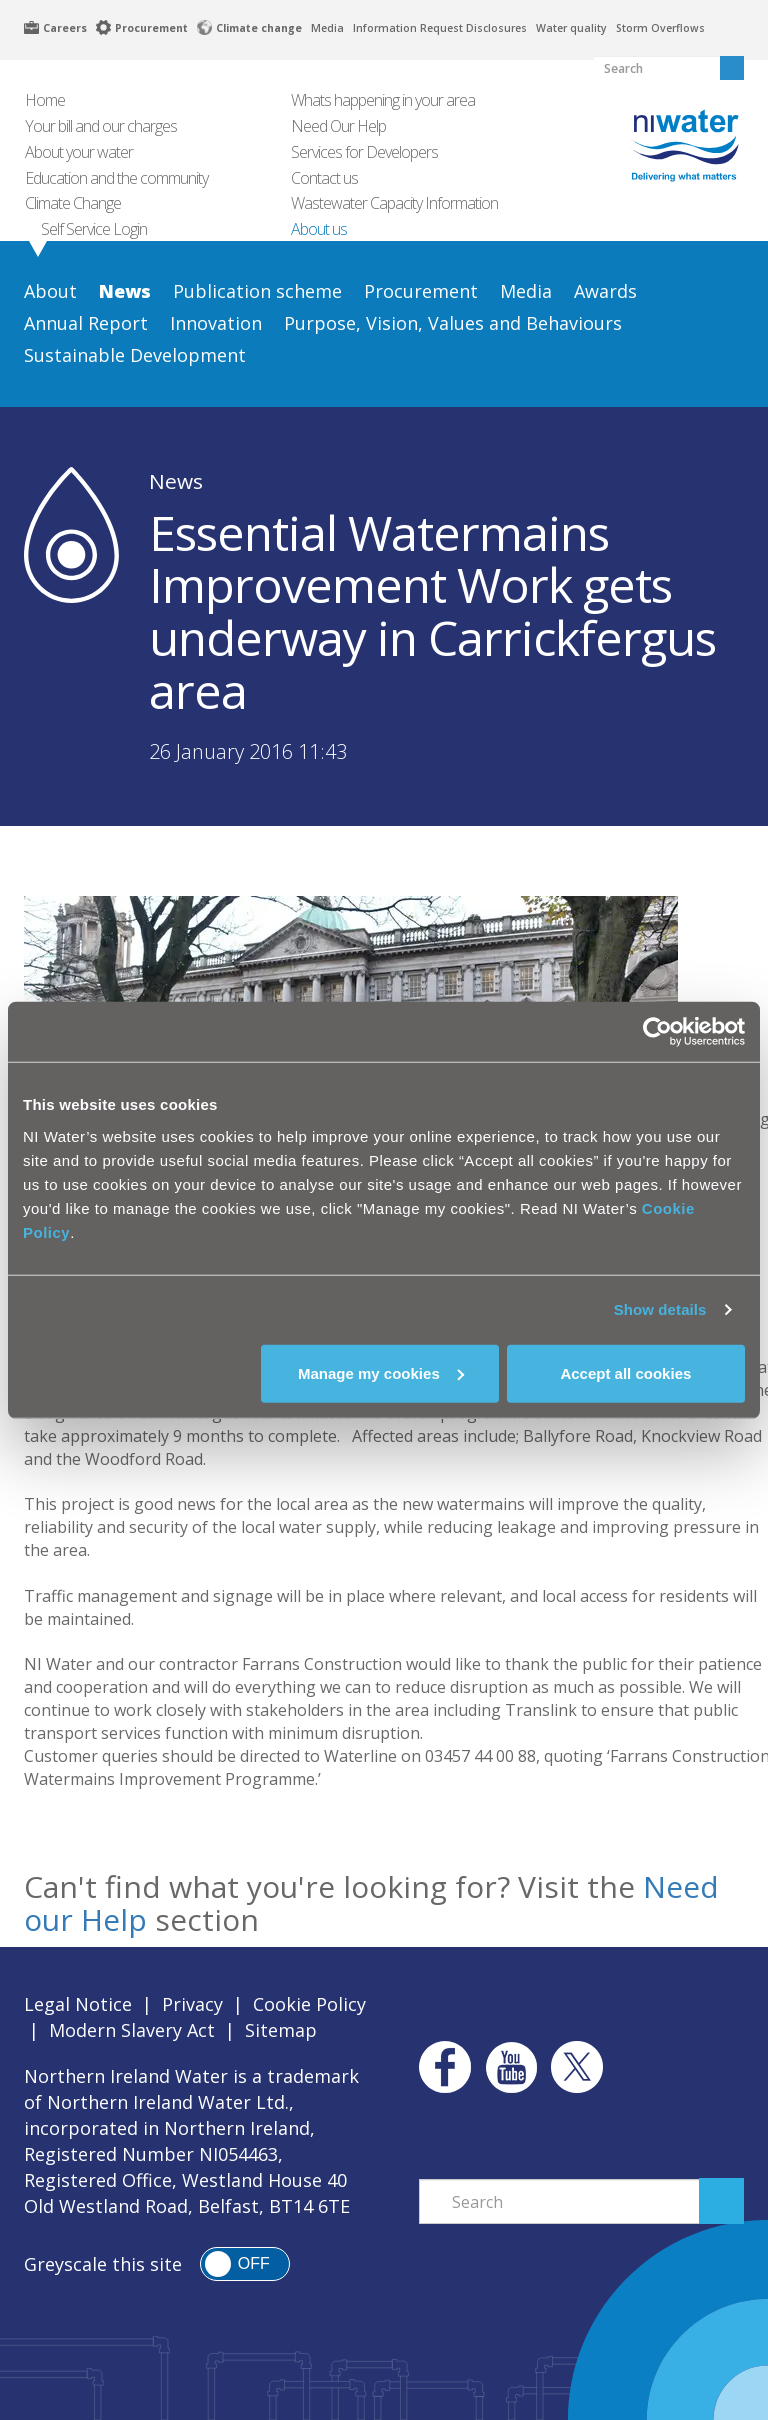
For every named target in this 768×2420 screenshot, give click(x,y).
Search (721, 2201)
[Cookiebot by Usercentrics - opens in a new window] (657, 1032)
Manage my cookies (381, 1372)
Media (327, 28)
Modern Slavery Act (132, 2030)
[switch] (245, 2264)
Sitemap (281, 2030)
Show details (660, 1309)
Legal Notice (78, 2004)
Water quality (571, 28)
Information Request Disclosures (440, 28)
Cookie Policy (309, 2004)
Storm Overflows (660, 28)
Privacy (192, 2004)
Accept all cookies (625, 1372)
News (176, 481)
